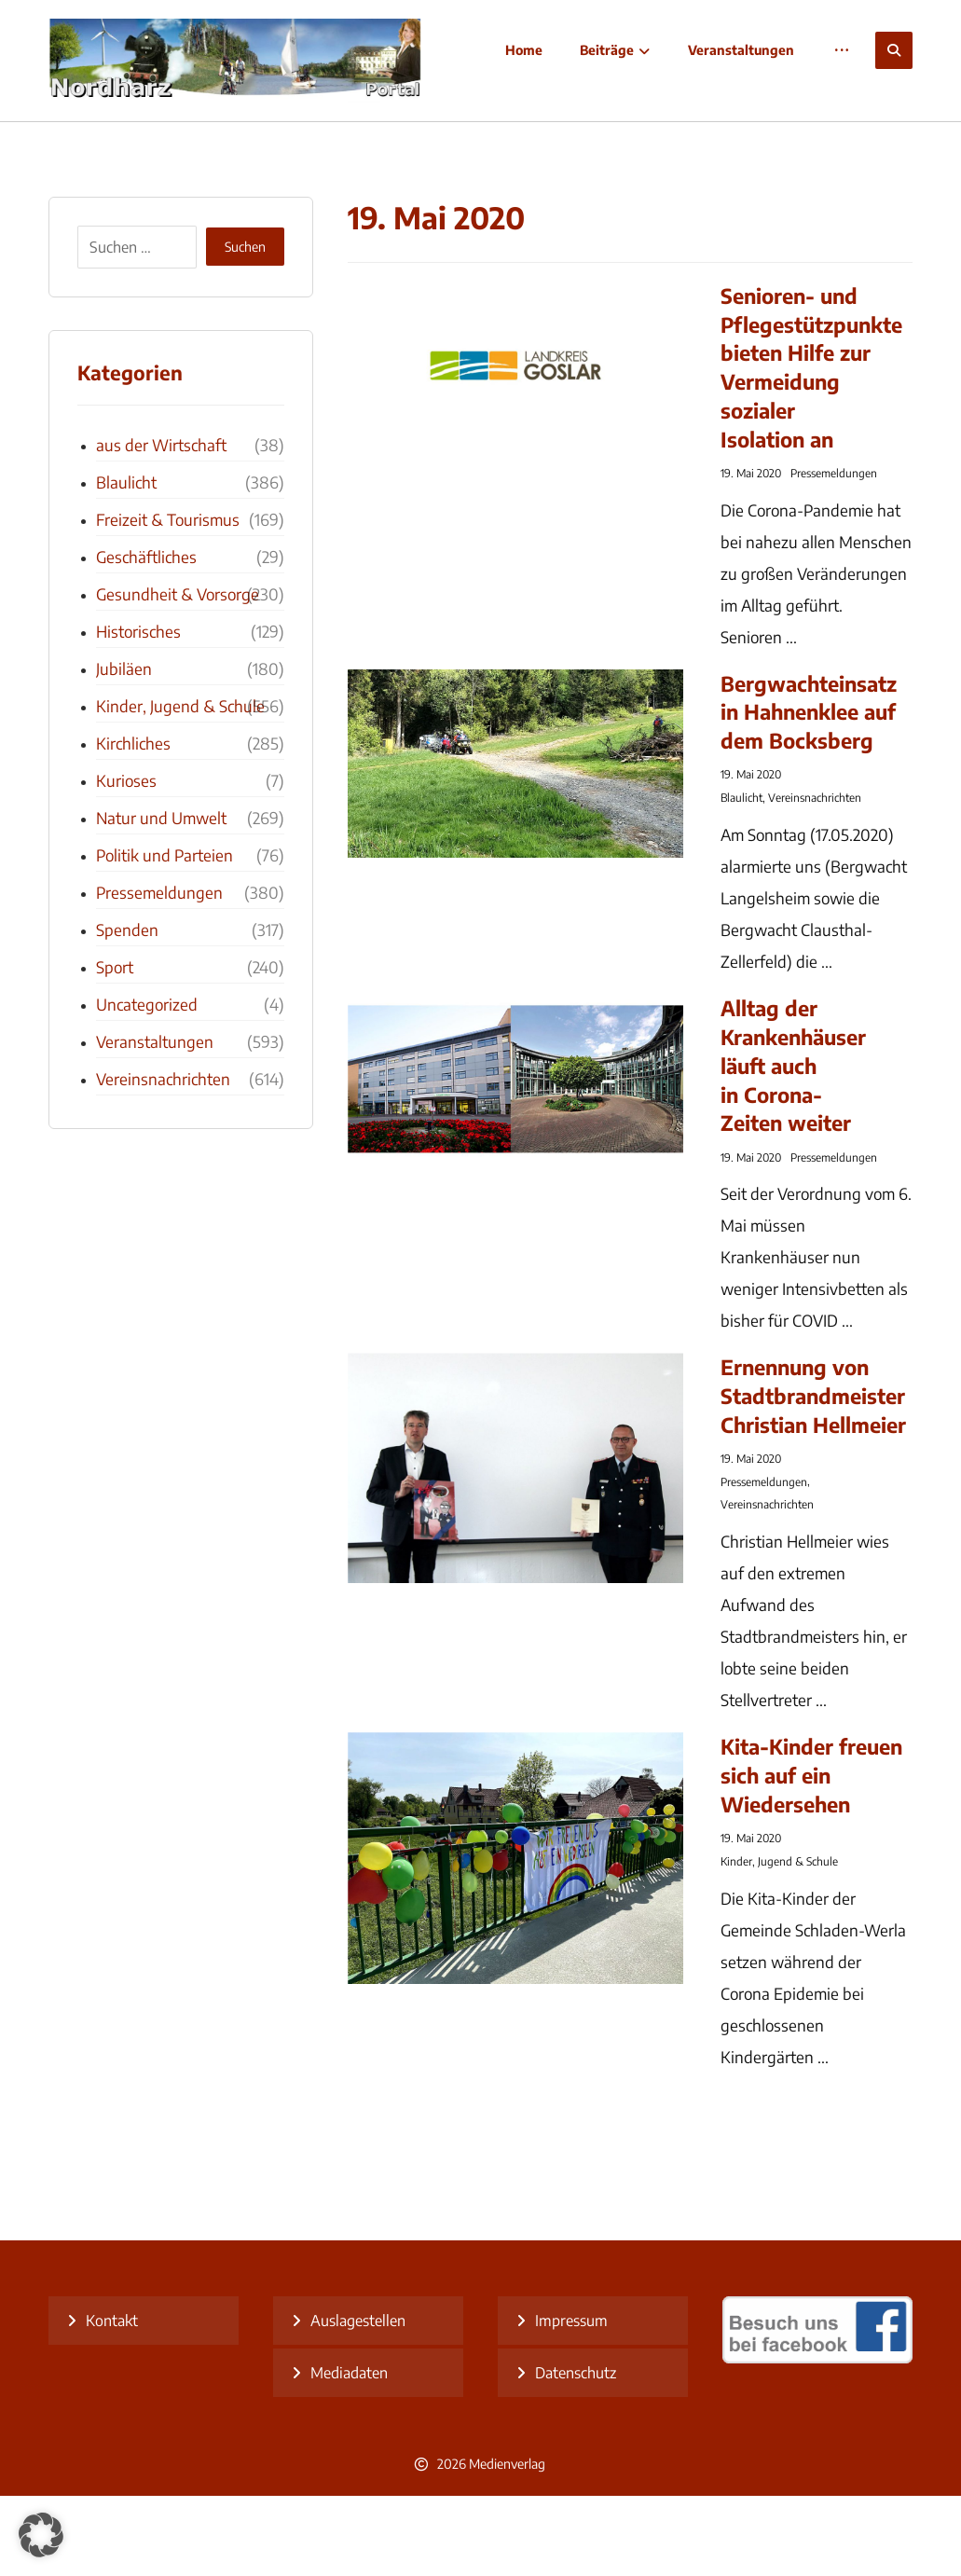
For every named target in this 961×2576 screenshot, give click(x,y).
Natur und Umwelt (161, 898)
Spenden (127, 1009)
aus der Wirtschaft (161, 525)
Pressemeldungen (833, 553)
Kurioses (126, 860)
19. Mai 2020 (751, 553)
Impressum (571, 2400)
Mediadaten (349, 2453)
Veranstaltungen (154, 1121)
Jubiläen (124, 748)
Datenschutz (575, 2453)
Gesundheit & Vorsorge (177, 674)
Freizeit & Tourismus (168, 599)
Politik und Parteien (164, 935)
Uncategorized (147, 1084)
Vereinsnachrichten (814, 879)
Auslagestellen (357, 2400)
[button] (894, 50)
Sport (114, 1047)
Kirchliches (133, 823)
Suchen (245, 328)
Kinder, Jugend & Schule (779, 1942)
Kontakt (112, 2400)
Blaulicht (741, 879)
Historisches (138, 711)
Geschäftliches (146, 637)
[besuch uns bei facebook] (817, 2438)
